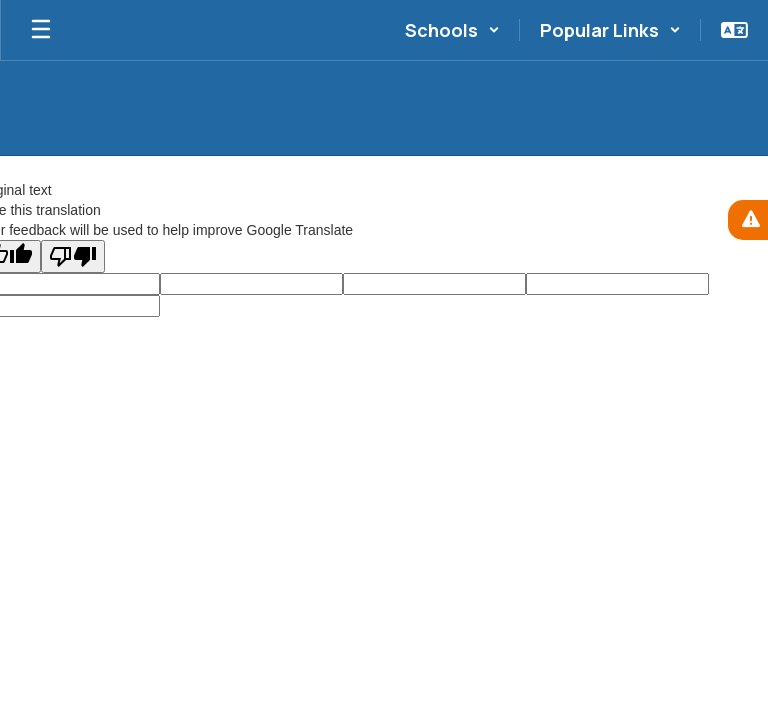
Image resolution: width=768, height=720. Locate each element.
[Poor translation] (73, 256)
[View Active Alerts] (748, 220)
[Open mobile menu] (41, 30)
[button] (452, 30)
